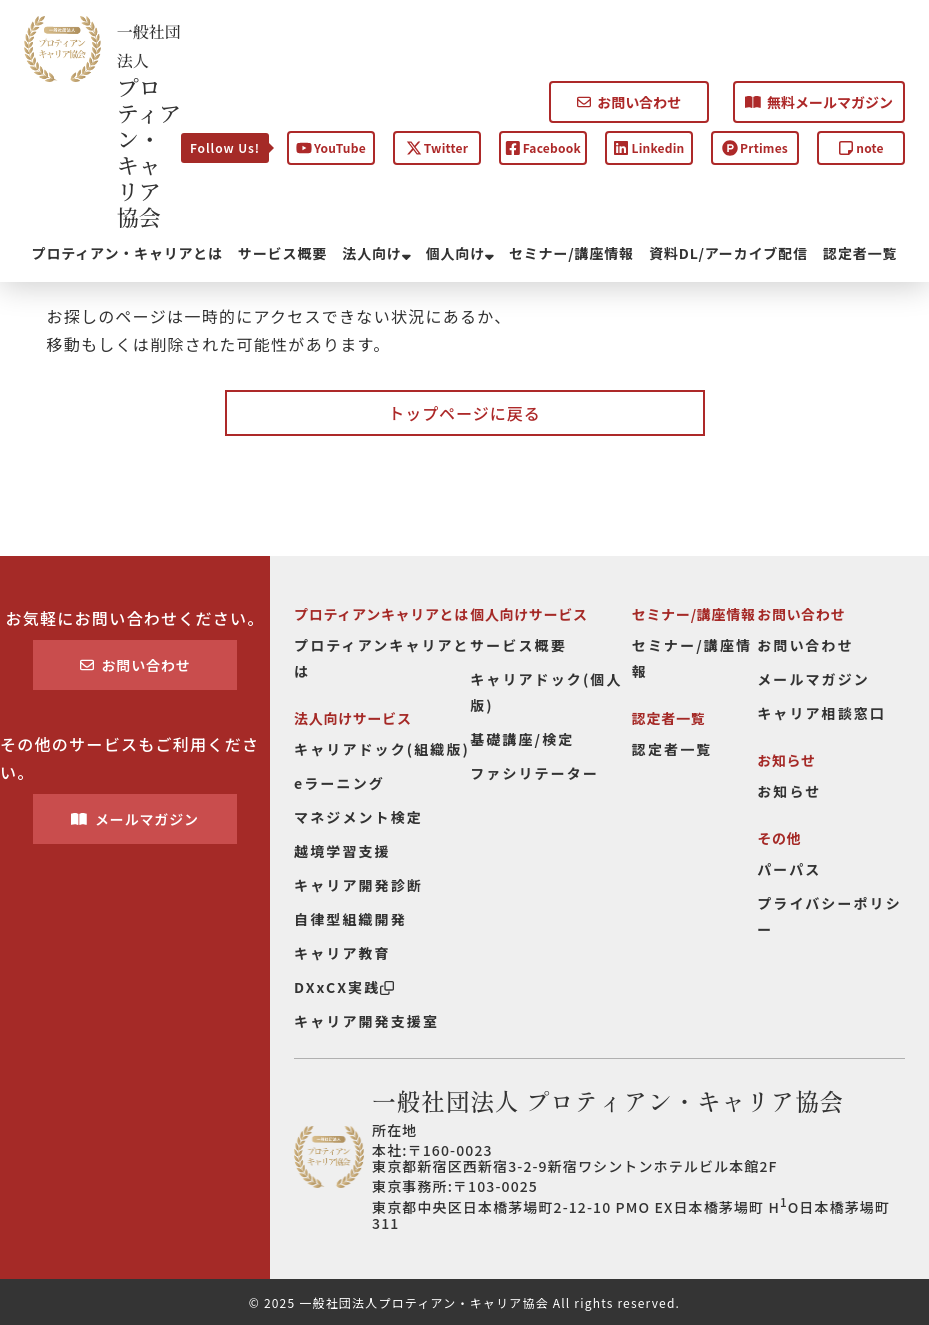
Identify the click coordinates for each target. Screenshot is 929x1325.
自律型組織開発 (350, 919)
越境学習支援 (342, 851)
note (861, 147)
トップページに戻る (464, 413)
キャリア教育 (342, 953)
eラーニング (339, 783)
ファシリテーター (534, 773)
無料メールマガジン (819, 102)
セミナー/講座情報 (571, 253)
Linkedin (648, 147)
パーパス (789, 869)
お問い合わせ (629, 102)
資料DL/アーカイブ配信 (728, 253)
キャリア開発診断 (358, 885)
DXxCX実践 (344, 987)
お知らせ (789, 791)
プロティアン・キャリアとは (127, 253)
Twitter (437, 147)
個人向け (460, 253)
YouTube (331, 147)
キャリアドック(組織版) (382, 749)
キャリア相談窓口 (821, 713)
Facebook (543, 147)
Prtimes (755, 147)
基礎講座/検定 (522, 739)
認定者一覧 (860, 253)
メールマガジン (135, 819)
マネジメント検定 (358, 817)
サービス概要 (282, 253)
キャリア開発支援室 (366, 1021)
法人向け (376, 253)
